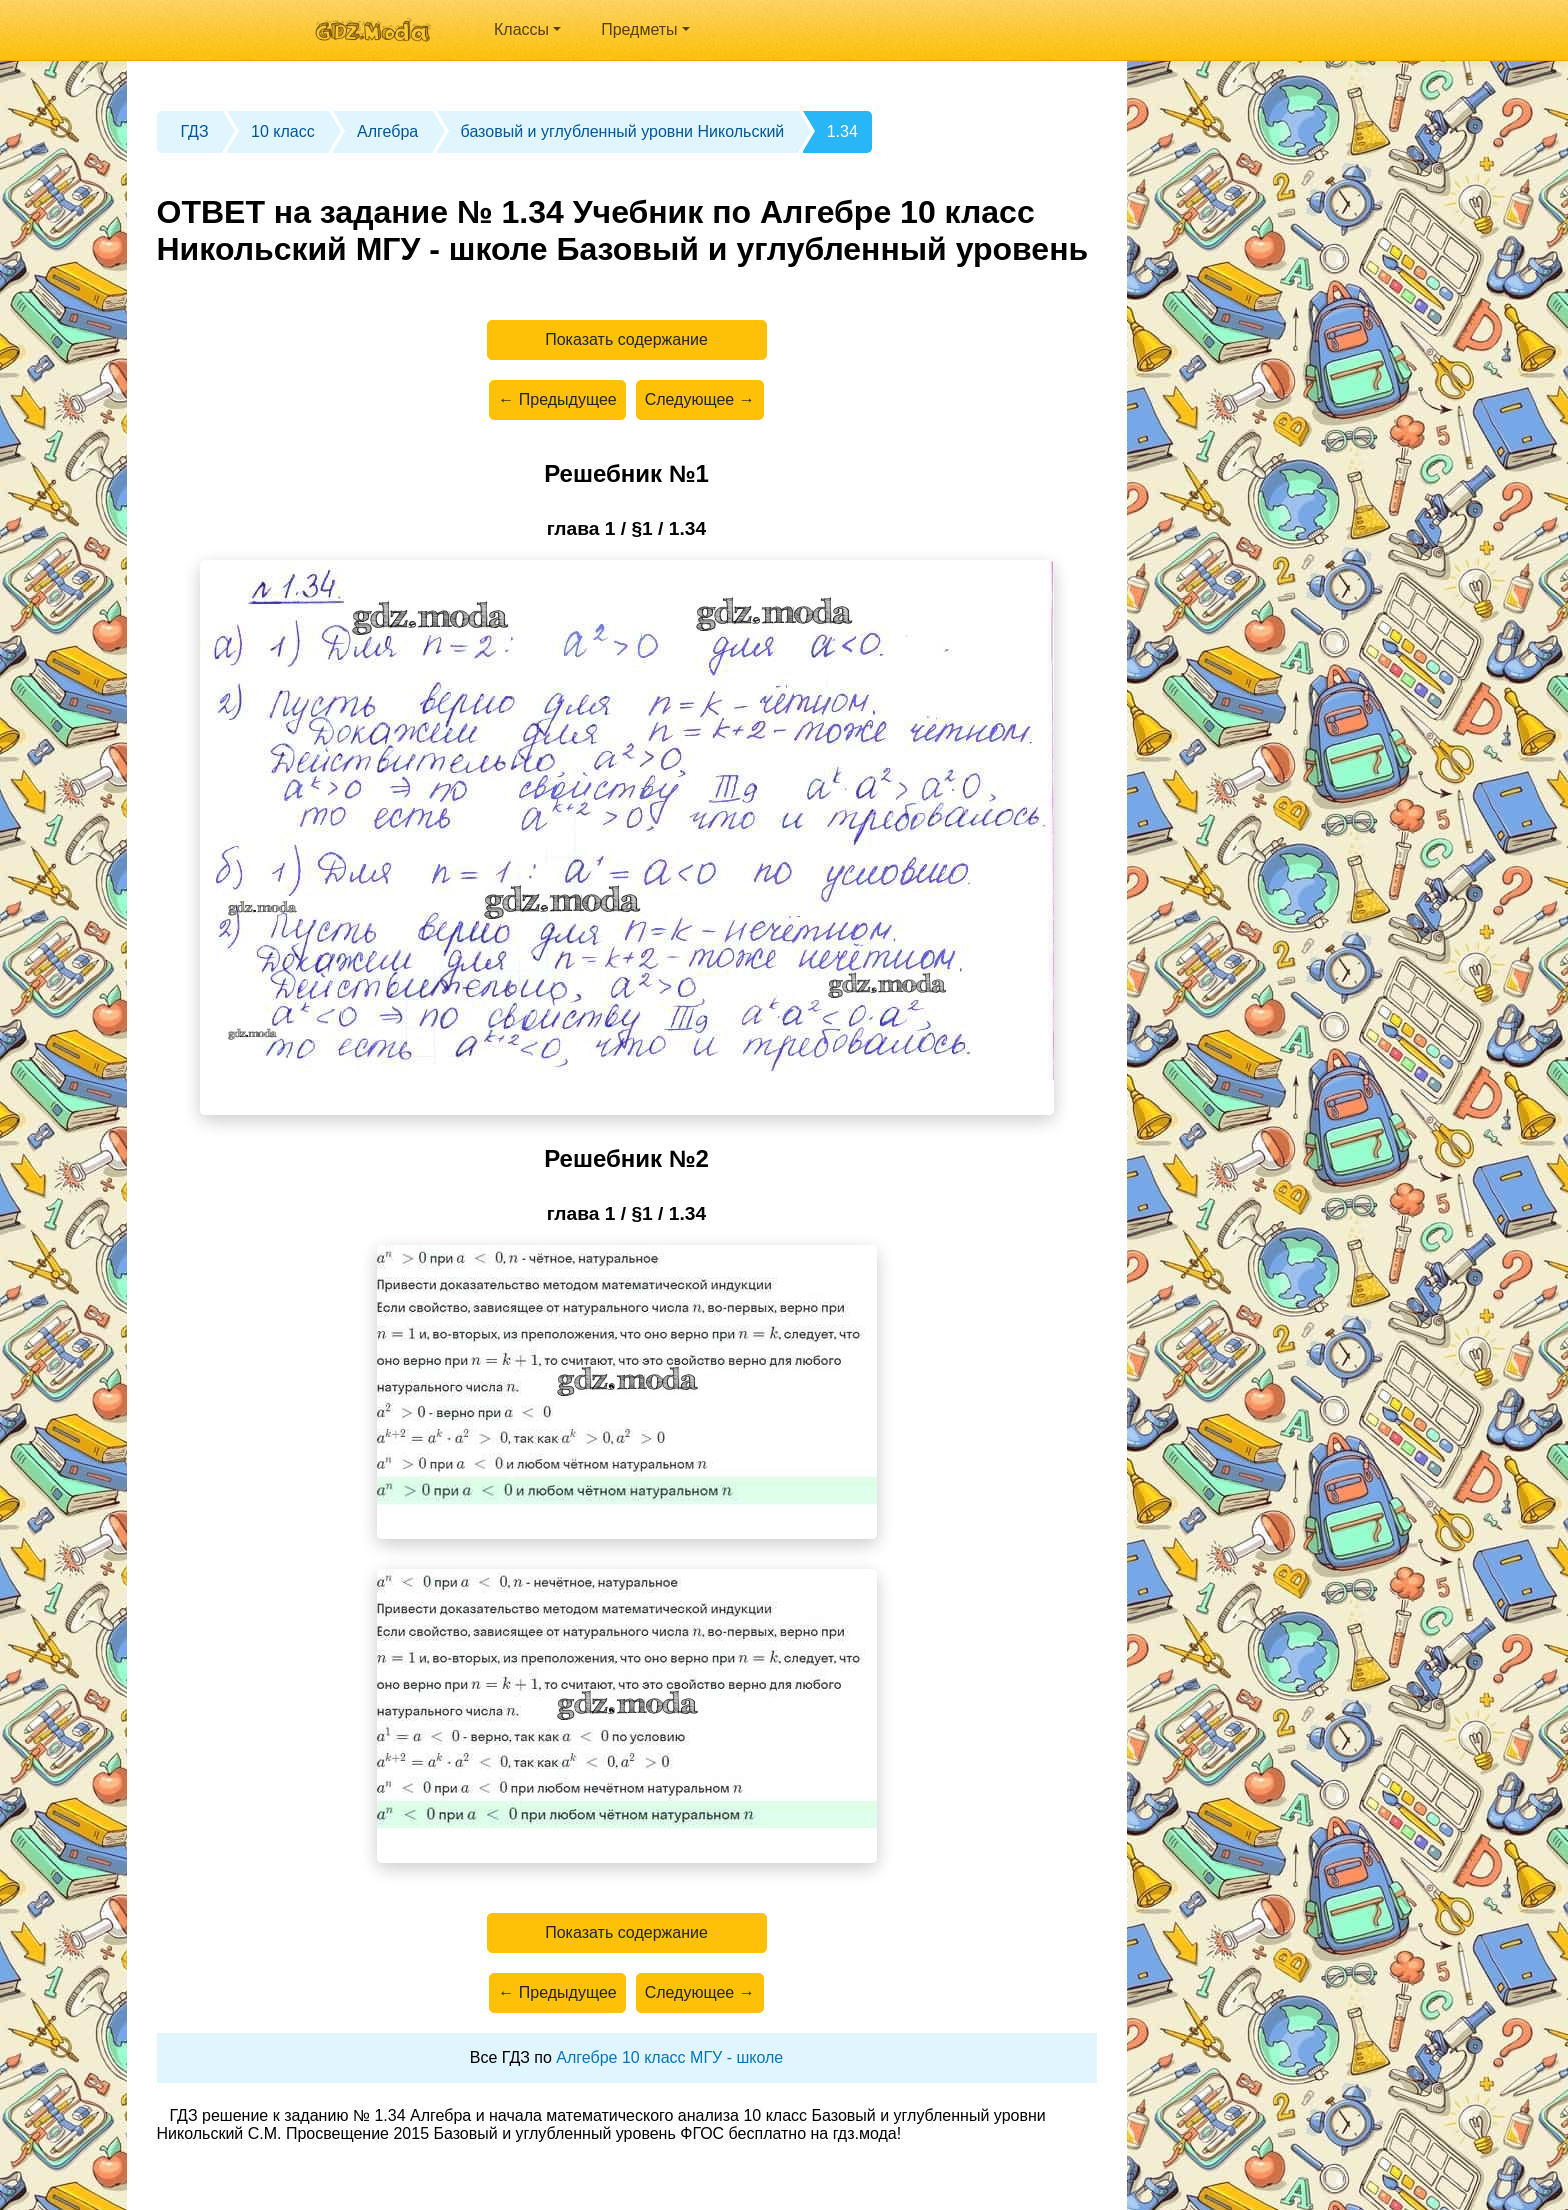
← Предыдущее (557, 399)
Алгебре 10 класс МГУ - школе (669, 2057)
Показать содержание (626, 339)
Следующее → (700, 399)
